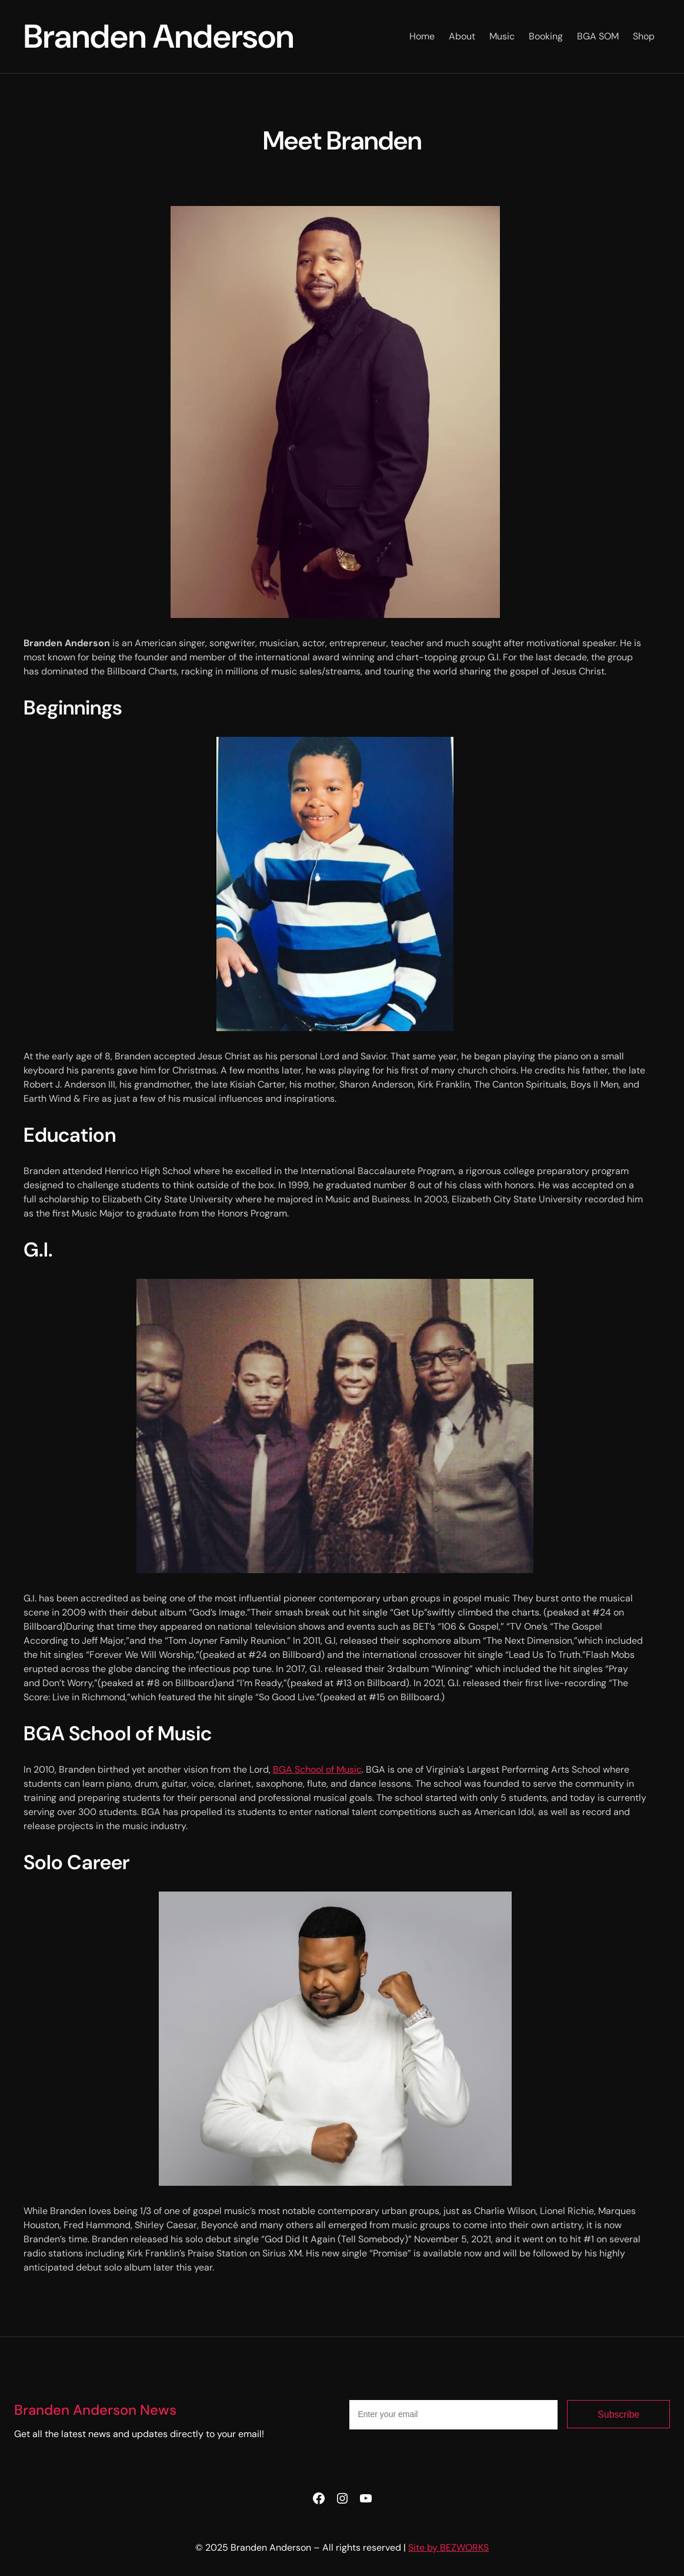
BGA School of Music (317, 1769)
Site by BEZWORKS (448, 2547)
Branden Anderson (159, 36)
